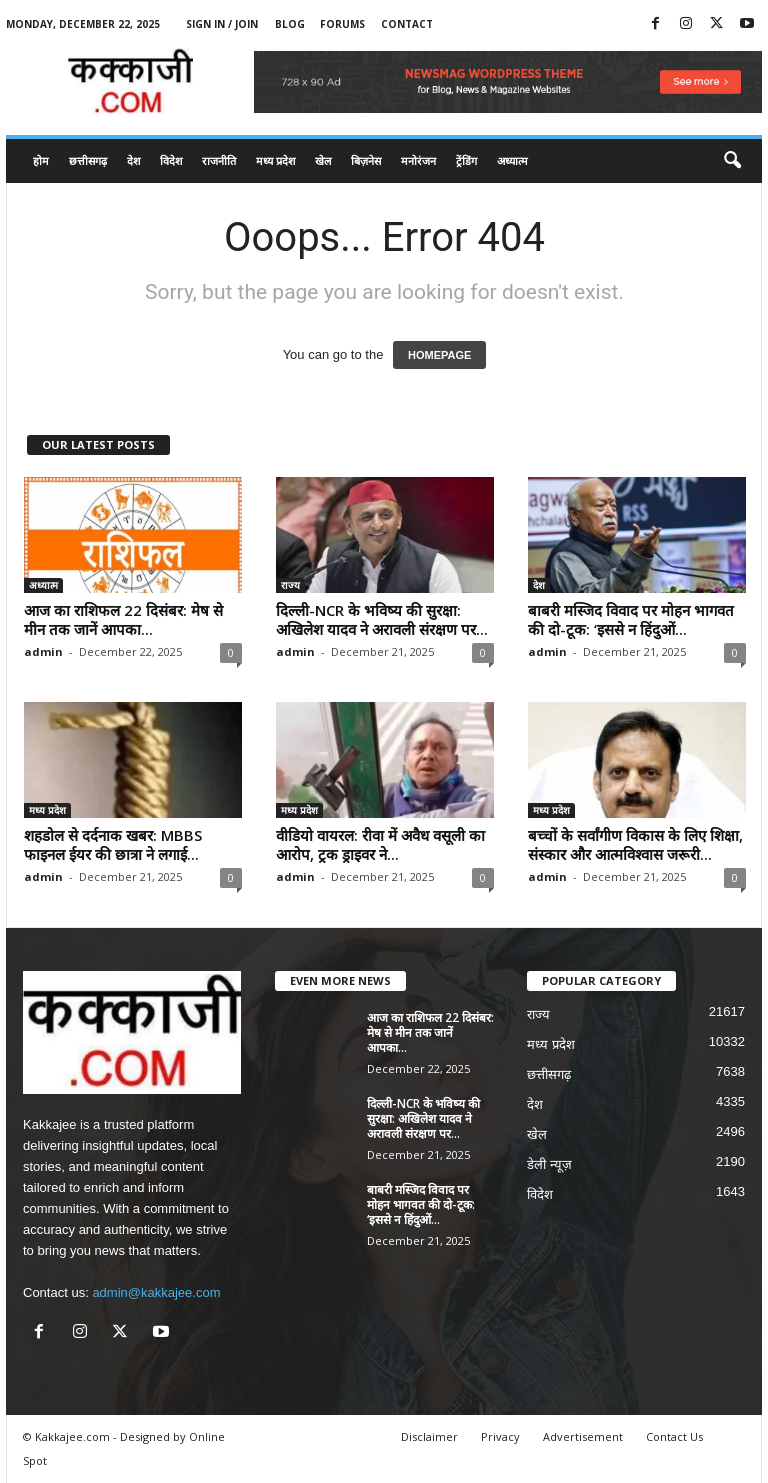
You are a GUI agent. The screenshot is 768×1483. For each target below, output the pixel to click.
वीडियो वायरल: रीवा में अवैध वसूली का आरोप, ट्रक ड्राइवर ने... (380, 844)
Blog (290, 24)
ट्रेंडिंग (466, 160)
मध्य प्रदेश (275, 160)
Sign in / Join (222, 24)
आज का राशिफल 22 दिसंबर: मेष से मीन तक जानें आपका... (123, 619)
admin (43, 651)
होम (41, 160)
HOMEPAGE (439, 355)
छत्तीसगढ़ (88, 160)
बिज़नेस (366, 160)
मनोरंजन (418, 160)
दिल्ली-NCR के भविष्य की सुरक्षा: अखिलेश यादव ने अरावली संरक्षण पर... (382, 619)
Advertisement (583, 1436)
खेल (323, 160)
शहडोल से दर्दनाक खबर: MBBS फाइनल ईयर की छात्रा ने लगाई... (113, 844)
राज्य (290, 585)
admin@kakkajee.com (156, 1292)
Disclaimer (429, 1436)
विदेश (171, 160)
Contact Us (674, 1436)
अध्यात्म (512, 160)
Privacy (500, 1436)
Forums (342, 24)
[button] (732, 161)
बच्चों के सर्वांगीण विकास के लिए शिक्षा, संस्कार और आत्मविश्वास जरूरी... (635, 844)
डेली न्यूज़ (549, 1164)
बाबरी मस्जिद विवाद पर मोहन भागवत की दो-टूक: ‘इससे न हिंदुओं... (631, 619)
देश (133, 160)
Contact (407, 24)
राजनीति (219, 160)
